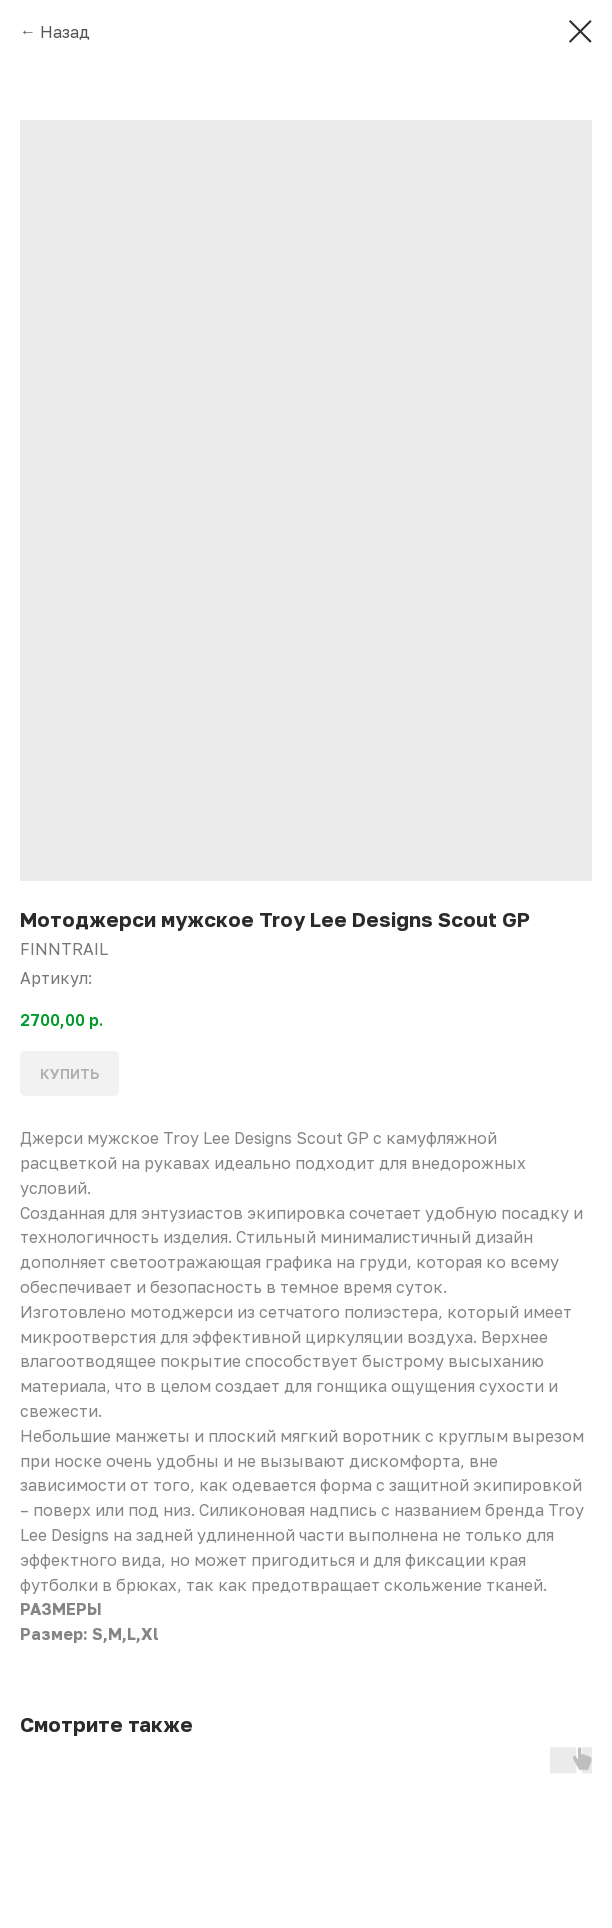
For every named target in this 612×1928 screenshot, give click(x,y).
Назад (65, 32)
